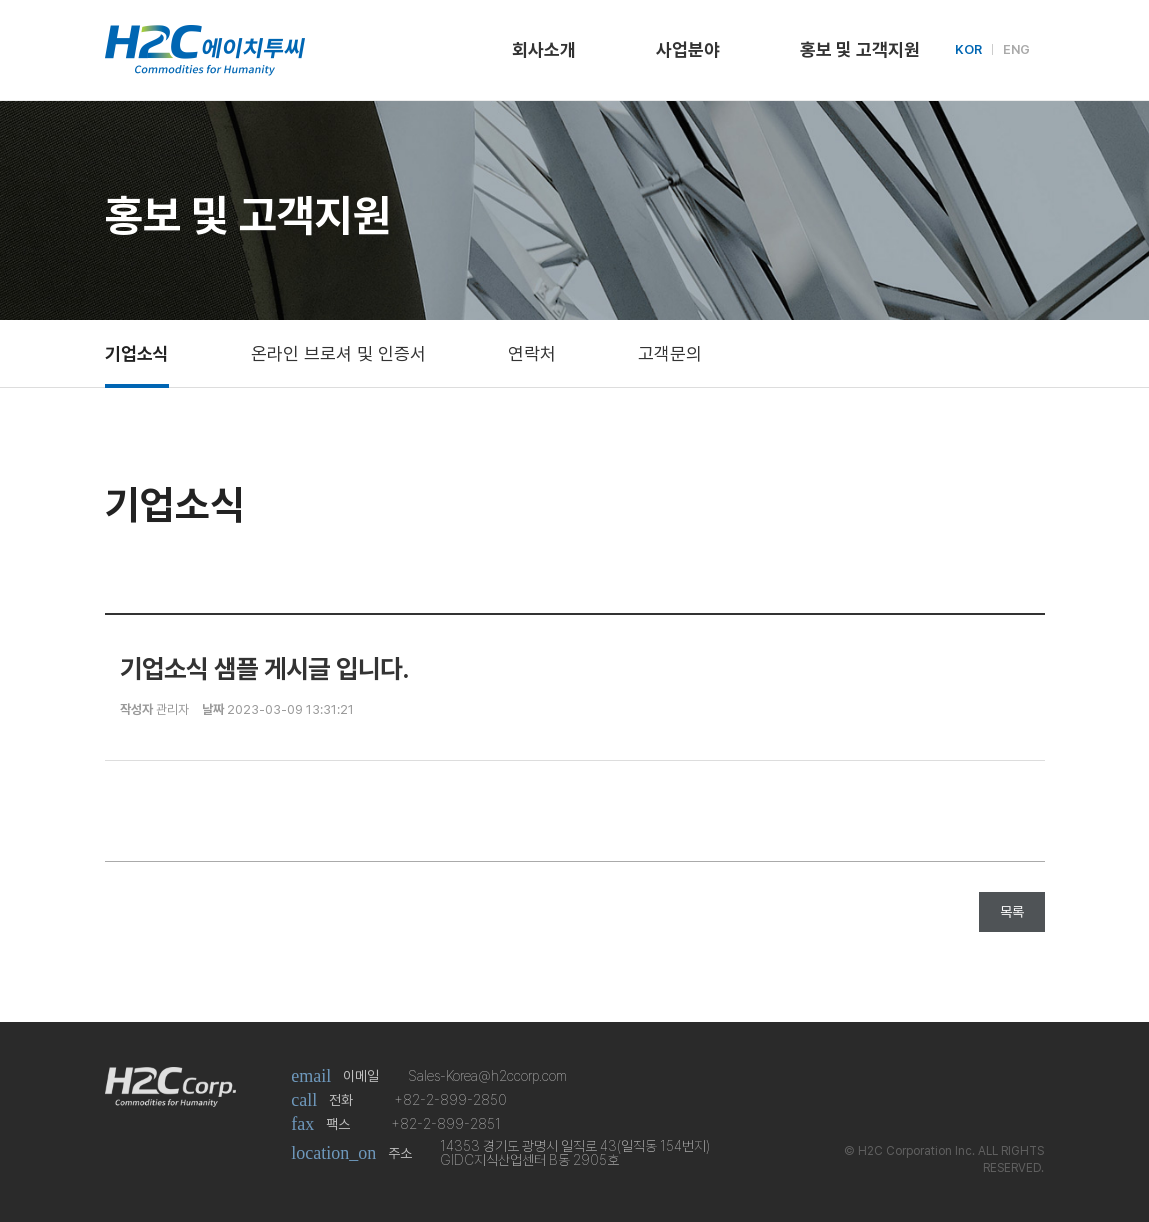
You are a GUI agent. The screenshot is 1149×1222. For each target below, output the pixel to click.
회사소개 (544, 49)
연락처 (532, 353)
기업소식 (137, 353)
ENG (1016, 49)
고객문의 (670, 353)
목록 (1012, 912)
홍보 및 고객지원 (860, 49)
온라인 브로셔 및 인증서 (338, 353)
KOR (968, 49)
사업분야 (688, 49)
